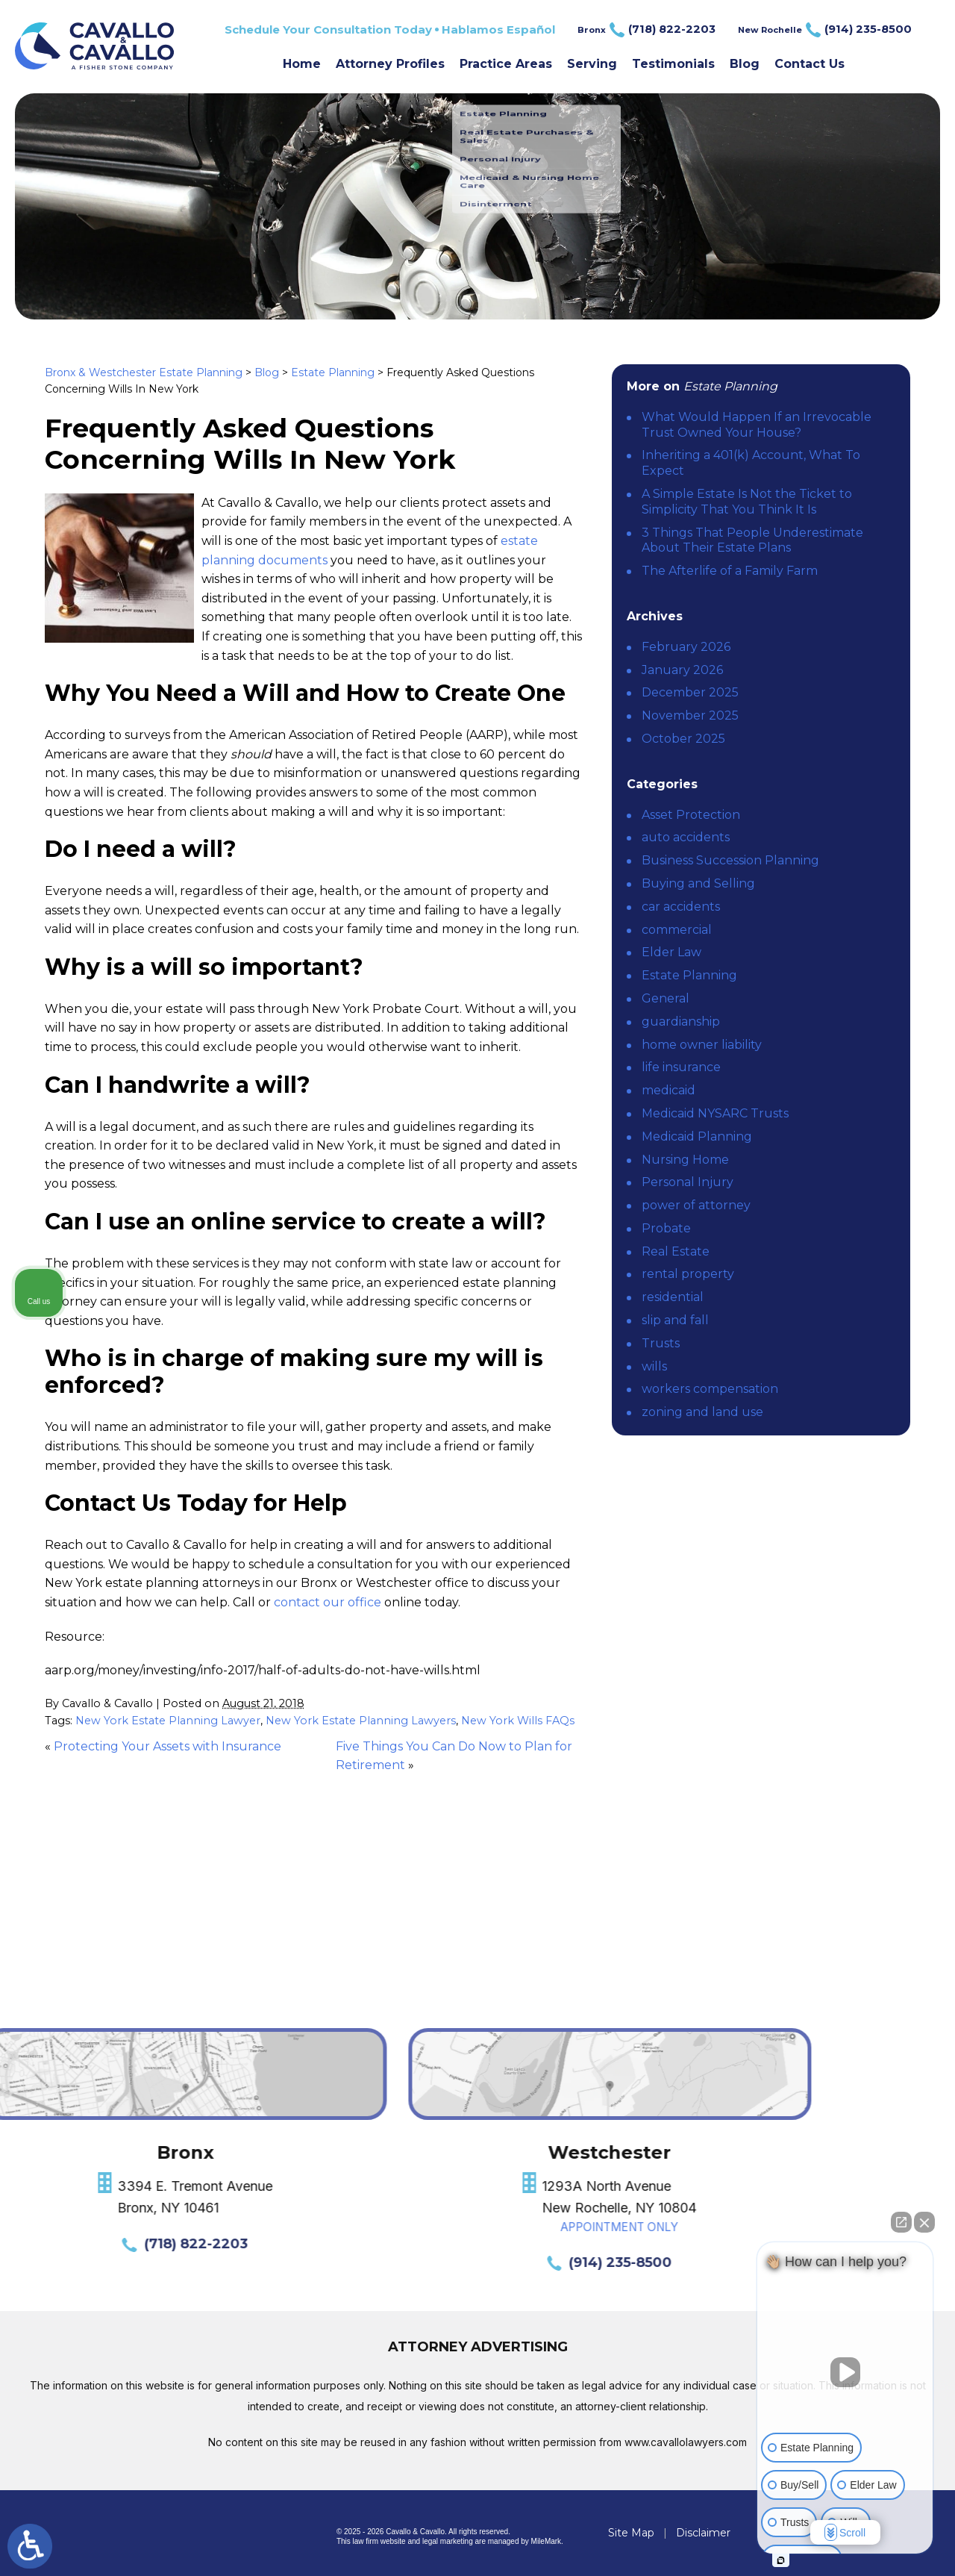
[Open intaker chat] (780, 2560)
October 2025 (683, 739)
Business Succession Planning (730, 860)
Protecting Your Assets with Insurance (167, 1746)
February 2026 (686, 647)
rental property (688, 1274)
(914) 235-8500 (100, 2262)
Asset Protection (691, 815)
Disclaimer (703, 2532)
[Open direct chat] (901, 2222)
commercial (677, 930)
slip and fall (675, 1320)
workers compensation (710, 1389)
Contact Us (809, 64)
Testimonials (673, 64)
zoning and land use (702, 1412)
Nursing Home (685, 1160)
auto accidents (686, 837)
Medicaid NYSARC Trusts (715, 1113)
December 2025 (690, 692)
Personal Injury (687, 1182)
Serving (592, 64)
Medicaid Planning (697, 1136)
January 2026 (682, 670)
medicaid (668, 1090)
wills (654, 1366)
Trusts (661, 1343)
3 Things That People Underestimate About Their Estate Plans (752, 540)
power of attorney (696, 1205)
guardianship (681, 1021)
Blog (745, 64)
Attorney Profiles (390, 64)
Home (302, 64)
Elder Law (671, 952)
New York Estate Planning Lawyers (361, 1720)
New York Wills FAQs (517, 1720)
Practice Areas (506, 64)
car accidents (681, 906)
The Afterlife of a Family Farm (730, 571)
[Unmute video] (845, 2372)
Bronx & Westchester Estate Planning (143, 372)
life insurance (681, 1067)
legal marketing (447, 2541)
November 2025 (690, 715)
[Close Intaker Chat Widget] (924, 2222)
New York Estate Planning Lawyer (167, 1720)
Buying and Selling (698, 883)
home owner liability (702, 1045)
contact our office (327, 1602)
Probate (666, 1228)
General (665, 998)
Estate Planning (333, 372)
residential (673, 1297)
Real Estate (676, 1251)
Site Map (631, 2532)
